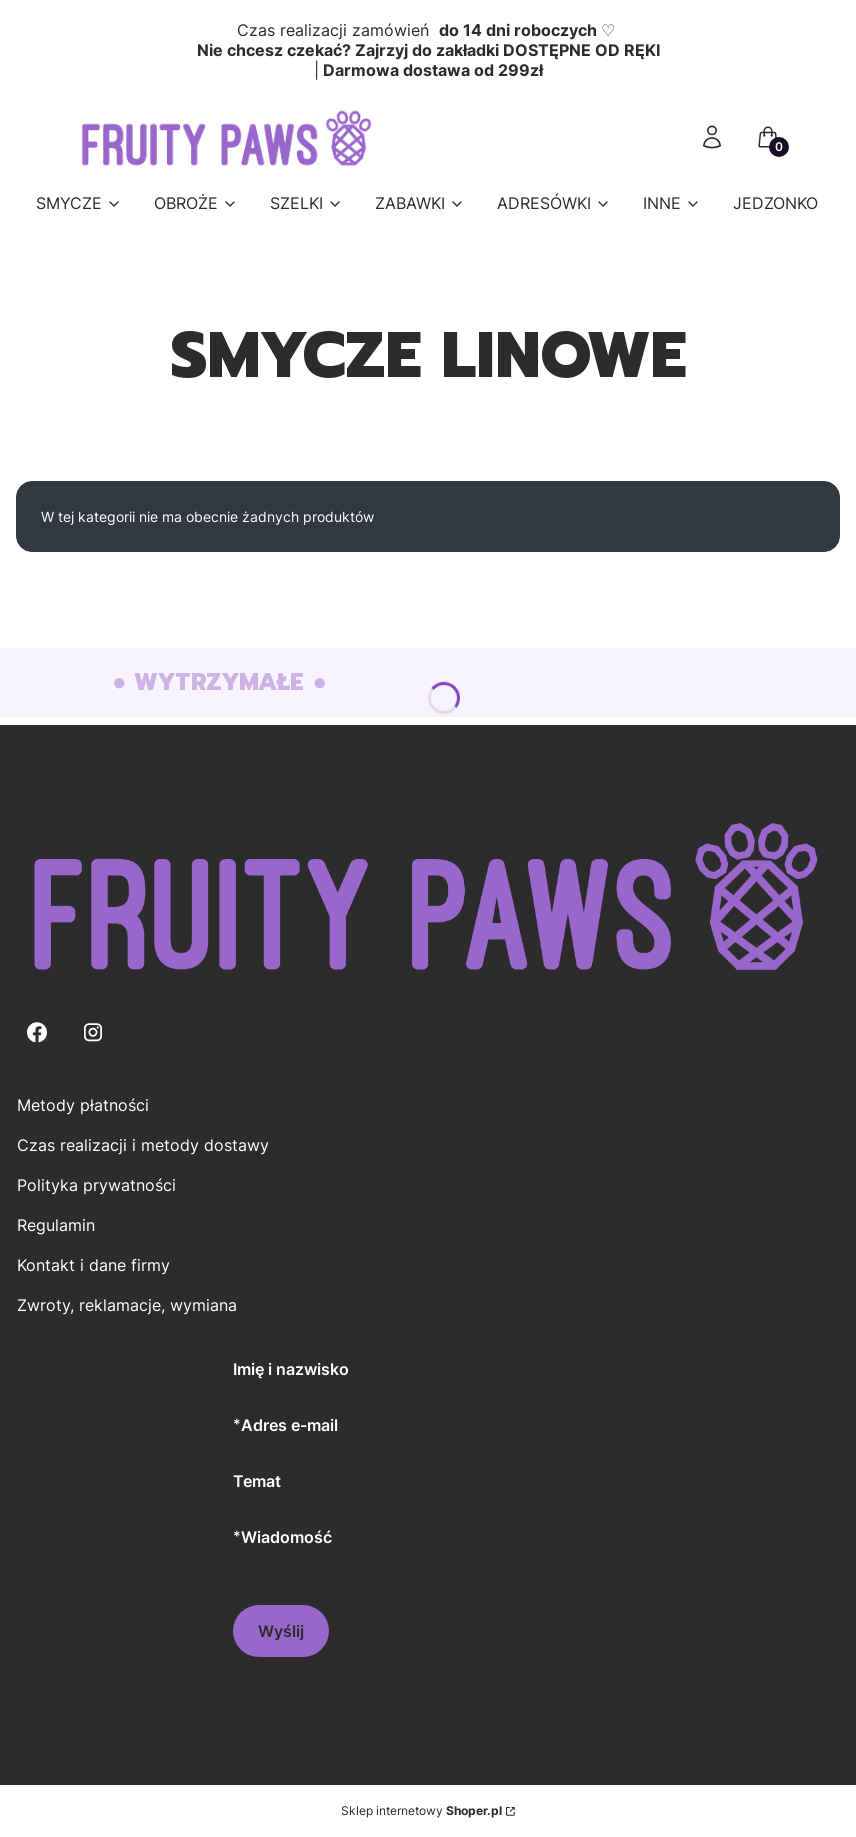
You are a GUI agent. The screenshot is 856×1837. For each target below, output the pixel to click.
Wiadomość (286, 1536)
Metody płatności (83, 1105)
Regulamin (56, 1225)
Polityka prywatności (96, 1185)
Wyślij (281, 1631)
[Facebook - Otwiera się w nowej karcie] (37, 1032)
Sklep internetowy (421, 1810)
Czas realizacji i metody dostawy (143, 1145)
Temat (257, 1481)
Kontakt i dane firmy (93, 1265)
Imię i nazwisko (291, 1369)
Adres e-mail (289, 1424)
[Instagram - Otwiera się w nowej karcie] (93, 1032)
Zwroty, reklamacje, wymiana (127, 1305)
